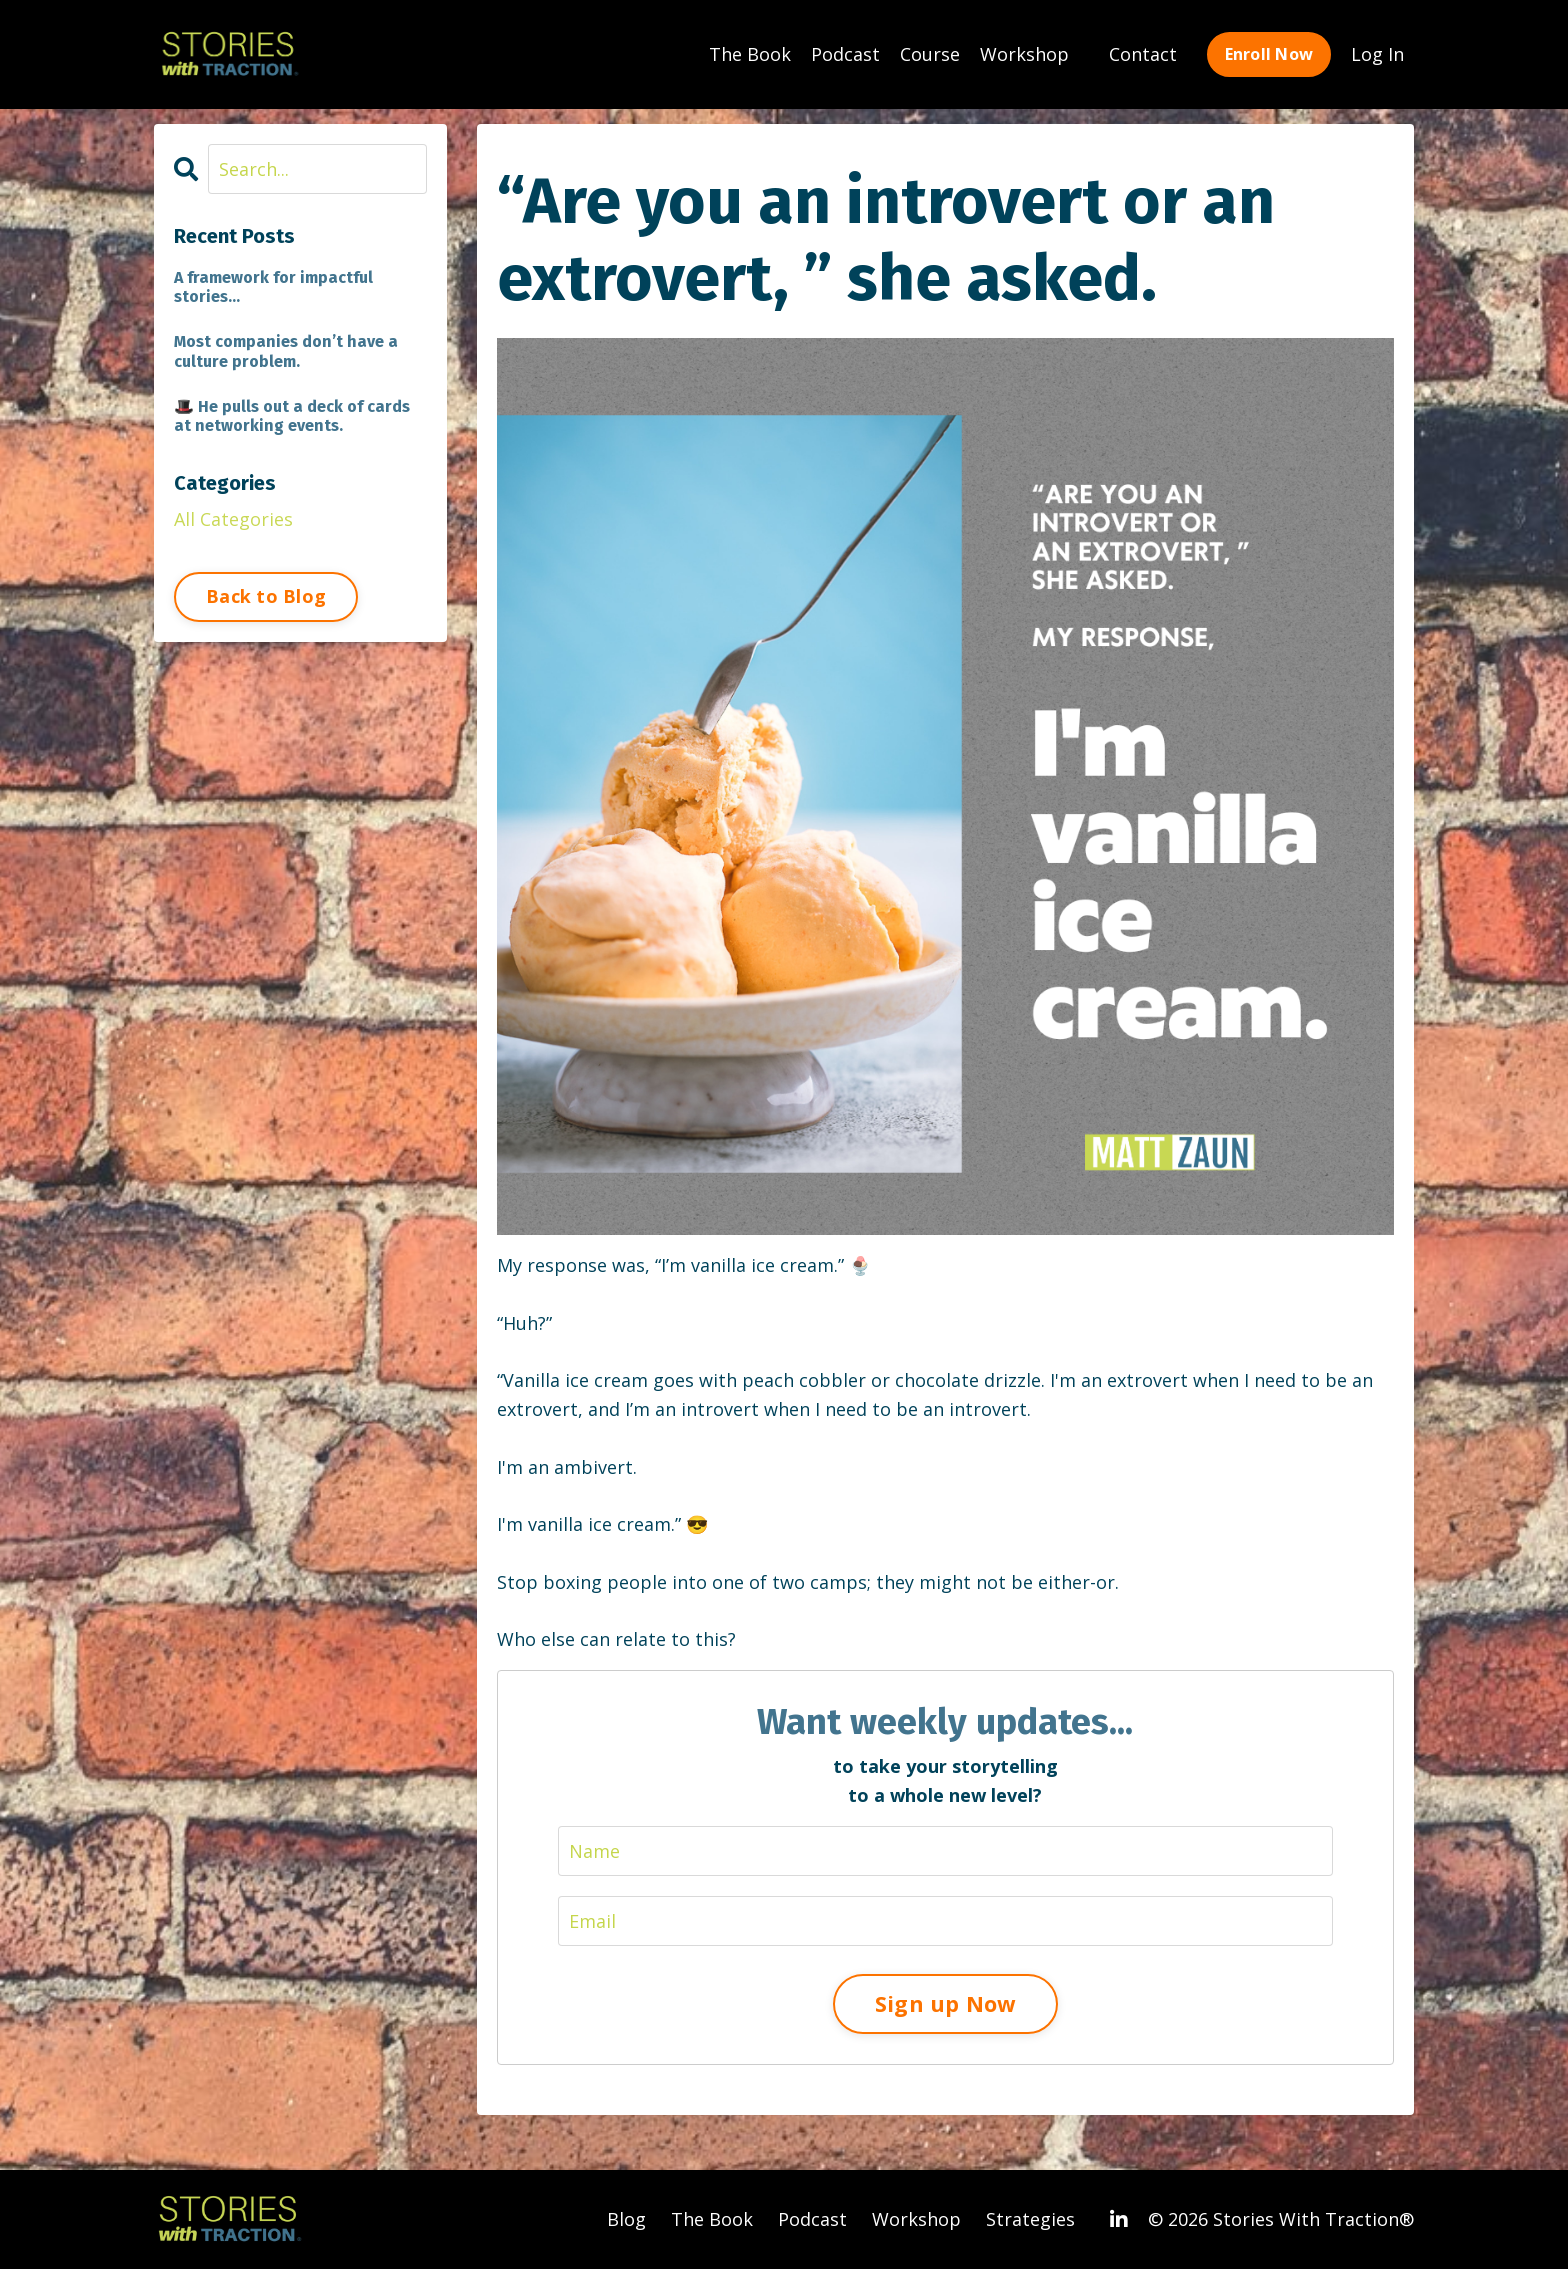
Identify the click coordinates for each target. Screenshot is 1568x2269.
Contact (1143, 54)
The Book (750, 54)
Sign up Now (945, 2003)
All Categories (233, 519)
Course (930, 54)
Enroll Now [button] (1269, 54)
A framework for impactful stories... (273, 287)
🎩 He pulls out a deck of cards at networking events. (292, 416)
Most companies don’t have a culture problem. (286, 351)
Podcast (845, 54)
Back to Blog (266, 596)
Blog (626, 2219)
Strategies (1030, 2219)
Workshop (1024, 54)
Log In (1377, 54)
